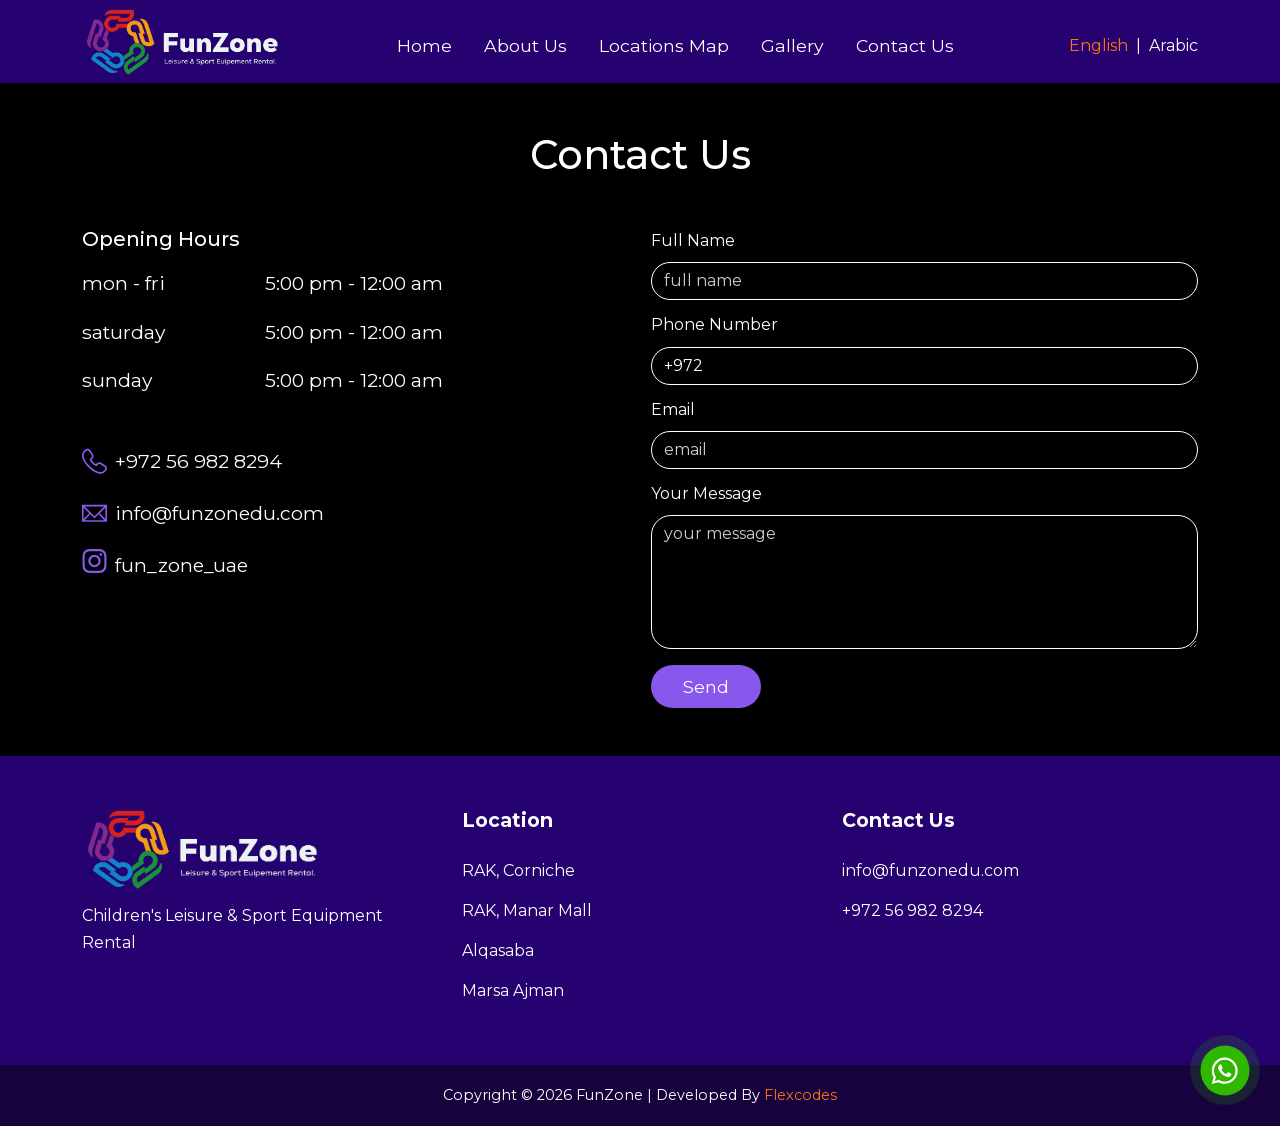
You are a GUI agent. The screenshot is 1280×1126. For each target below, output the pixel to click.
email (924, 434)
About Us (525, 45)
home (424, 45)
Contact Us (905, 45)
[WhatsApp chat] (1225, 1069)
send (706, 686)
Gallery (792, 45)
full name (924, 265)
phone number (924, 349)
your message (924, 566)
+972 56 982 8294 (912, 910)
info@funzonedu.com (930, 870)
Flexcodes (800, 1095)
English (1098, 45)
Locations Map (664, 45)
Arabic (1173, 45)
